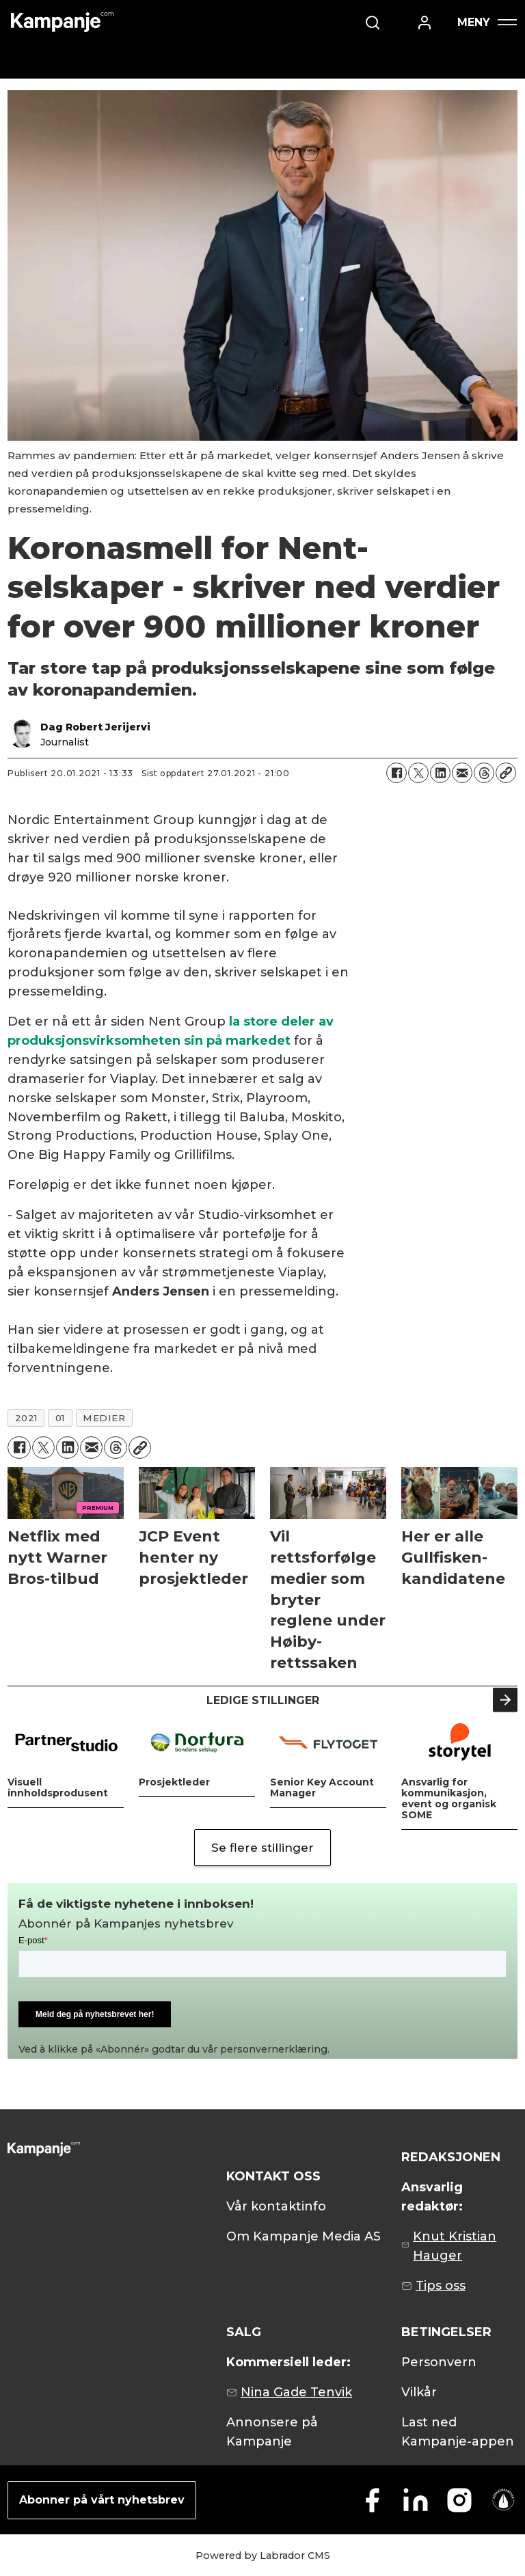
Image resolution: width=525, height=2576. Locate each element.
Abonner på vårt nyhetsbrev (102, 2499)
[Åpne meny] (487, 22)
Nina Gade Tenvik (296, 2392)
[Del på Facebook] (396, 773)
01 (60, 1417)
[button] (505, 1700)
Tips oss (441, 2285)
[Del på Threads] (484, 773)
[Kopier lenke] (506, 773)
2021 (26, 1417)
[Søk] (372, 22)
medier (104, 1417)
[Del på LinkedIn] (440, 773)
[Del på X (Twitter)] (418, 773)
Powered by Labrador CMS (263, 2555)
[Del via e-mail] (462, 773)
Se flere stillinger (262, 1847)
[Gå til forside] (62, 22)
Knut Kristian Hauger (454, 2246)
